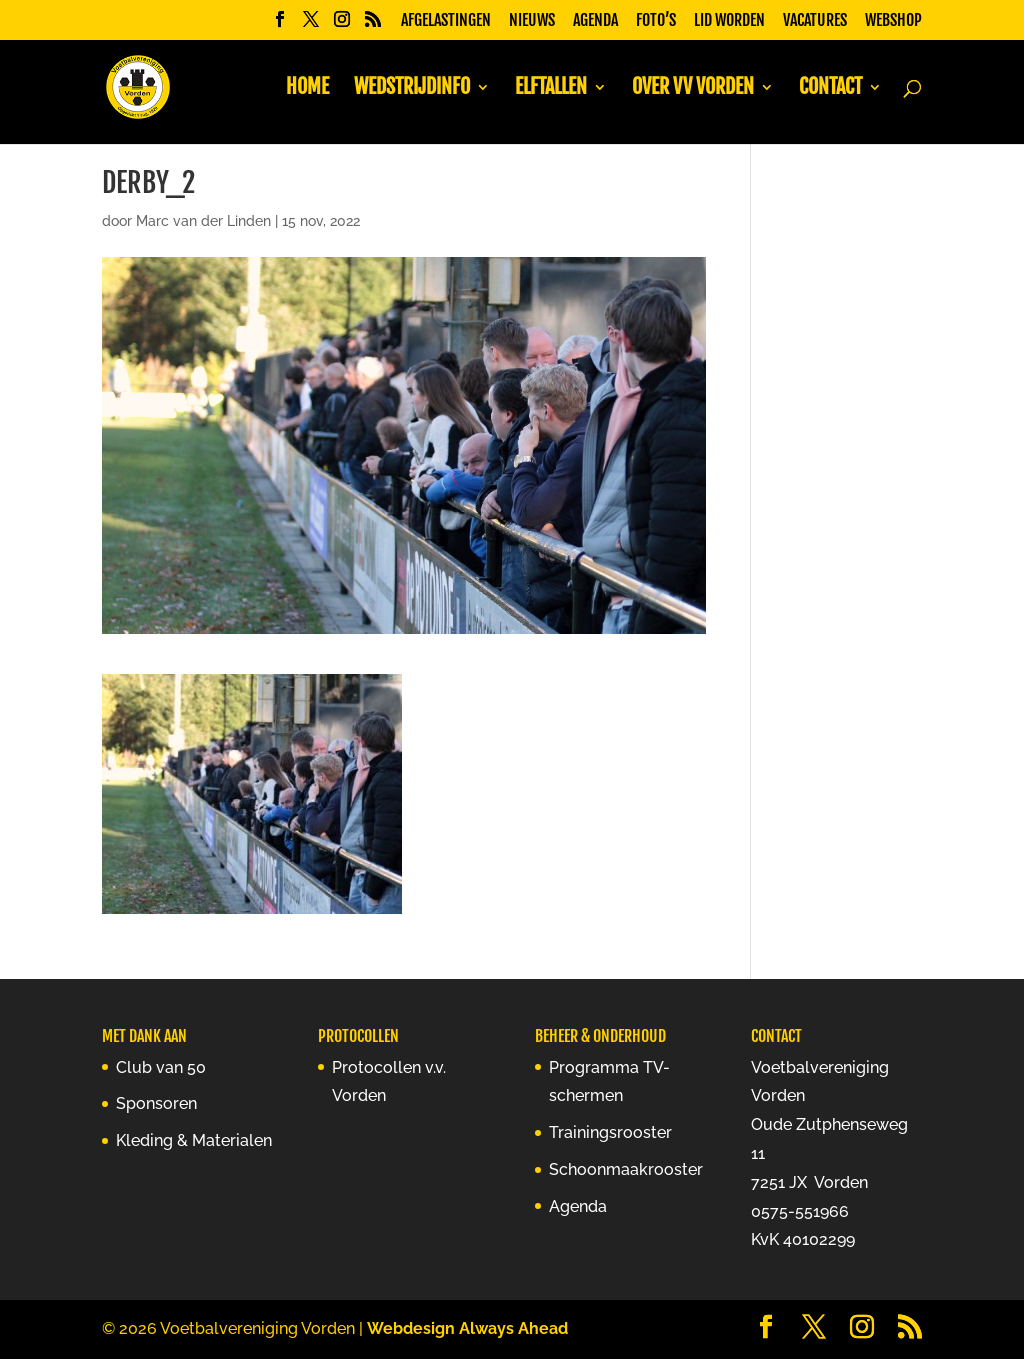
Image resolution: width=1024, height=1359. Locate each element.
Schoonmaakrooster (626, 1169)
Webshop (893, 21)
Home (307, 89)
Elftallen (551, 89)
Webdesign (411, 1328)
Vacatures (815, 21)
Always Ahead (513, 1328)
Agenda (595, 21)
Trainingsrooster (610, 1132)
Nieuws (532, 21)
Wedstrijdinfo (412, 89)
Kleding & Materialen (194, 1140)
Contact (830, 89)
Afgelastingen (446, 21)
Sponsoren (156, 1103)
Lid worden (729, 21)
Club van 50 (161, 1067)
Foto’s (656, 21)
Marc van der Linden (203, 221)
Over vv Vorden (693, 89)
